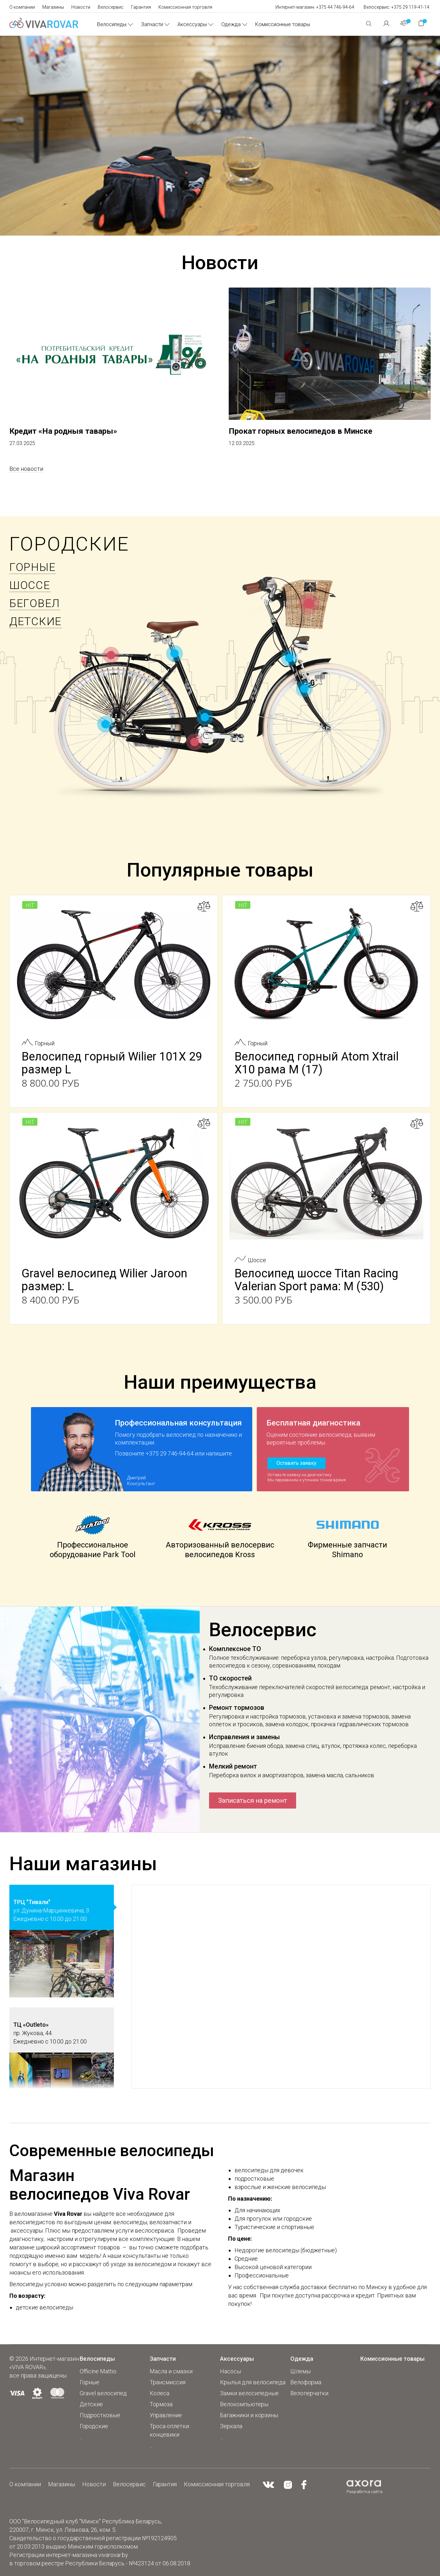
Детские (35, 621)
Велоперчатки (309, 2393)
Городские (69, 543)
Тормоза (161, 2404)
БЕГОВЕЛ (34, 603)
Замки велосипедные (249, 2393)
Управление (166, 2415)
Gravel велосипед (103, 2393)
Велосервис (111, 7)
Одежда (231, 24)
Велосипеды (111, 24)
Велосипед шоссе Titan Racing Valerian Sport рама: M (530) (316, 1280)
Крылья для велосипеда (252, 2382)
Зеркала (231, 2426)
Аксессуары (192, 24)
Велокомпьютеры (244, 2404)
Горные (32, 567)
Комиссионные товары (282, 24)
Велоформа (305, 2382)
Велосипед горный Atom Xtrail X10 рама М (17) (317, 1063)
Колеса (159, 2393)
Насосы (230, 2371)
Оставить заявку (296, 1463)
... (81, 2437)
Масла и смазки (171, 2371)
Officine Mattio (98, 2371)
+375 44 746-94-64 (335, 7)
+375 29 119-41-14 (410, 7)
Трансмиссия (167, 2382)
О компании (22, 7)
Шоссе (29, 585)
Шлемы (300, 2371)
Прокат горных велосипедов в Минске (300, 431)
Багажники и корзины (249, 2415)
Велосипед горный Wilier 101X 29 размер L (112, 1063)
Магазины (53, 7)
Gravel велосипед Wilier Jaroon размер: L (104, 1280)
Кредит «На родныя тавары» (63, 431)
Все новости (26, 468)
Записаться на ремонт (252, 1800)
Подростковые (100, 2415)
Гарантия (141, 7)
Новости (80, 7)
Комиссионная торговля (185, 7)
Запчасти (152, 24)
